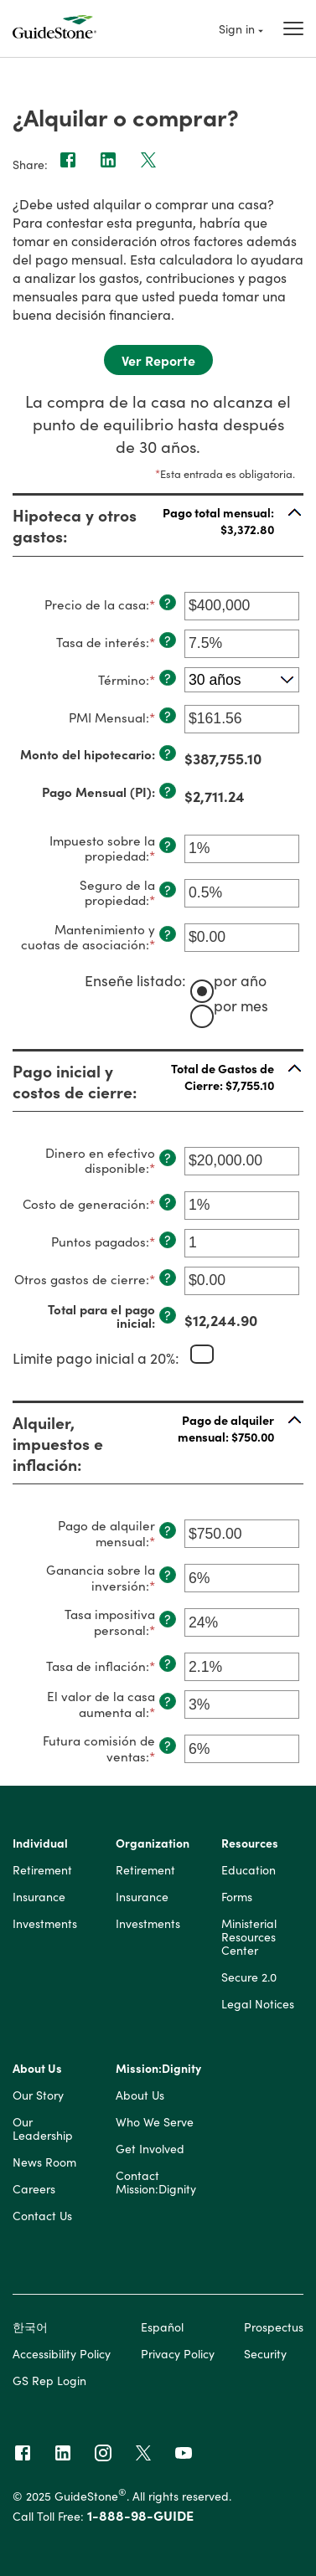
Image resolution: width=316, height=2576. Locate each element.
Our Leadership (43, 2129)
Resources (249, 1843)
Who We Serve (155, 2122)
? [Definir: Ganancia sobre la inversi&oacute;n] (167, 1574)
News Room (44, 2162)
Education (248, 1870)
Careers (34, 2189)
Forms (236, 1897)
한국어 (30, 2326)
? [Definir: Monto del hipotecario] (167, 753)
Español (162, 2326)
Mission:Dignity (158, 2068)
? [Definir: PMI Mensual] (167, 715)
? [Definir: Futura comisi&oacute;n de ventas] (167, 1745)
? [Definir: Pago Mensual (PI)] (167, 791)
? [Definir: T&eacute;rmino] (167, 678)
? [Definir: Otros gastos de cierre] (167, 1277)
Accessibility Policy (62, 2353)
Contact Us (42, 2216)
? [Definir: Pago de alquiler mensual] (167, 1530)
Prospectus (273, 2326)
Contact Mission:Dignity (156, 2182)
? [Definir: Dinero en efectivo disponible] (167, 1157)
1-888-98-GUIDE (140, 2515)
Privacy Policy (178, 2353)
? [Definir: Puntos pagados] (167, 1239)
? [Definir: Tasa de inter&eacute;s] (167, 640)
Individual (40, 1843)
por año (240, 979)
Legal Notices (257, 2004)
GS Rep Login (49, 2380)
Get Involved (150, 2149)
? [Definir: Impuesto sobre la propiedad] (167, 845)
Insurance (39, 1897)
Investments (45, 1923)
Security (265, 2353)
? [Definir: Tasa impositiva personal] (167, 1619)
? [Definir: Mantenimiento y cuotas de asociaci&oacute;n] (167, 934)
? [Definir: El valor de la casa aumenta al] (167, 1701)
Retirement (42, 1870)
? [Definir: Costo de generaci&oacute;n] (167, 1202)
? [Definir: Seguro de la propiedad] (167, 890)
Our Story (38, 2095)
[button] (158, 525)
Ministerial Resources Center (249, 1937)
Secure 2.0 (249, 1977)
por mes (241, 1004)
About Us (37, 2068)
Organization (152, 1843)
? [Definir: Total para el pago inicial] (167, 1315)
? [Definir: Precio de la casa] (167, 602)
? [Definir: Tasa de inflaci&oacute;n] (167, 1663)
